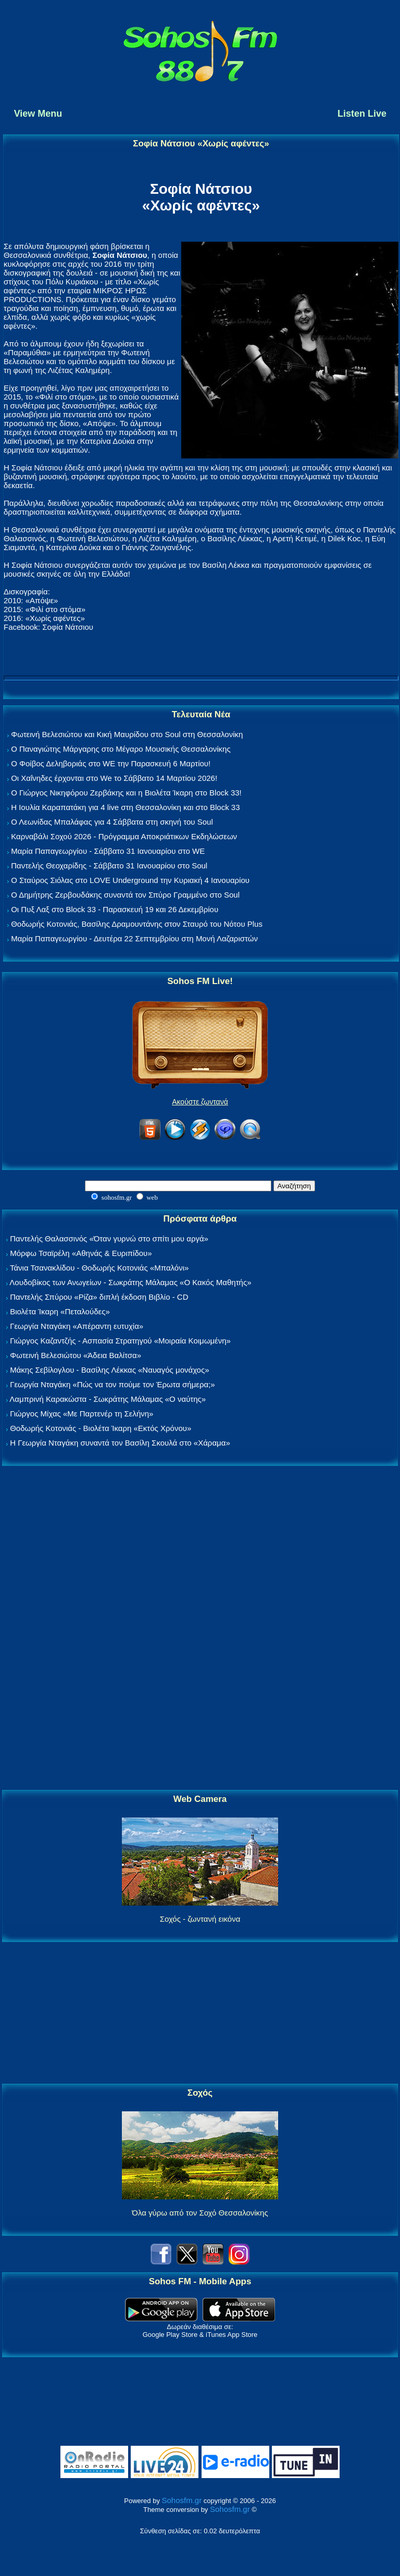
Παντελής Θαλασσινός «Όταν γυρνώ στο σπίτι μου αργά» (109, 1238)
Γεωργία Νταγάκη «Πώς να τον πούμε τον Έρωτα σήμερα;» (112, 1384)
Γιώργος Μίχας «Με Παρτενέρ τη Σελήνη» (81, 1413)
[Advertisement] (200, 1628)
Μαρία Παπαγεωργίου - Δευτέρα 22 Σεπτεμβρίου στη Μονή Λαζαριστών (134, 938)
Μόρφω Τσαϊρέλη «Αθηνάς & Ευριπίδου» (81, 1253)
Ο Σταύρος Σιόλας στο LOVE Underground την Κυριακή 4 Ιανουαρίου (130, 880)
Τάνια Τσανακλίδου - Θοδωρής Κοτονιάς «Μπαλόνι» (99, 1267)
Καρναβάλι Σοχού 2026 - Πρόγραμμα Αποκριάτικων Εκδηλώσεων (124, 836)
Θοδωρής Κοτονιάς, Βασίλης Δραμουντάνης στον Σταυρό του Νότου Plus (136, 923)
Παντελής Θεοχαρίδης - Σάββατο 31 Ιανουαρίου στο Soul (109, 865)
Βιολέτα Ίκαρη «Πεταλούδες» (60, 1311)
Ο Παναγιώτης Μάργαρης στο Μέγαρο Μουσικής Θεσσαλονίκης (120, 748)
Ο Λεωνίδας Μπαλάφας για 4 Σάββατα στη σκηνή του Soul (112, 821)
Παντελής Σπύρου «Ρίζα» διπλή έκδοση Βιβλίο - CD (99, 1296)
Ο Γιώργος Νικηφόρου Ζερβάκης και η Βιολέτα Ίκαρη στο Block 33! (126, 792)
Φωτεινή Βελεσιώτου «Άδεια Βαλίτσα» (75, 1355)
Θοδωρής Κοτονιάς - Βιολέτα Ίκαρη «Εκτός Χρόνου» (100, 1428)
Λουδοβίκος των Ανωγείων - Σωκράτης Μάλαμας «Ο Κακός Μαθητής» (130, 1282)
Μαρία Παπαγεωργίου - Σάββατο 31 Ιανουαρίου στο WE (108, 851)
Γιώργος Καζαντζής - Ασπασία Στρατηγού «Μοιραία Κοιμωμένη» (120, 1340)
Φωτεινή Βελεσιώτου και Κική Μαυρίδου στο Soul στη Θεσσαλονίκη (127, 734)
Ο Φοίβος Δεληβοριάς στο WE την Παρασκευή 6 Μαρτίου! (110, 763)
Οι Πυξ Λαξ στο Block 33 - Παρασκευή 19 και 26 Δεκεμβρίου (114, 909)
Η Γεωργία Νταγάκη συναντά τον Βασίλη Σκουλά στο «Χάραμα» (120, 1442)
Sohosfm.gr (182, 2500)
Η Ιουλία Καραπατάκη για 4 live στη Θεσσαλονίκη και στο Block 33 (125, 807)
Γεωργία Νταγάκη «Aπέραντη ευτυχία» (76, 1326)
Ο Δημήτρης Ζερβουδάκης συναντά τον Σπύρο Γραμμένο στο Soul (125, 894)
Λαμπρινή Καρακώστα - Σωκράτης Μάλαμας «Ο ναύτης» (107, 1399)
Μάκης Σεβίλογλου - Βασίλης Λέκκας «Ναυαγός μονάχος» (109, 1369)
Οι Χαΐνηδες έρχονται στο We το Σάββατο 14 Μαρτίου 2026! (114, 778)
